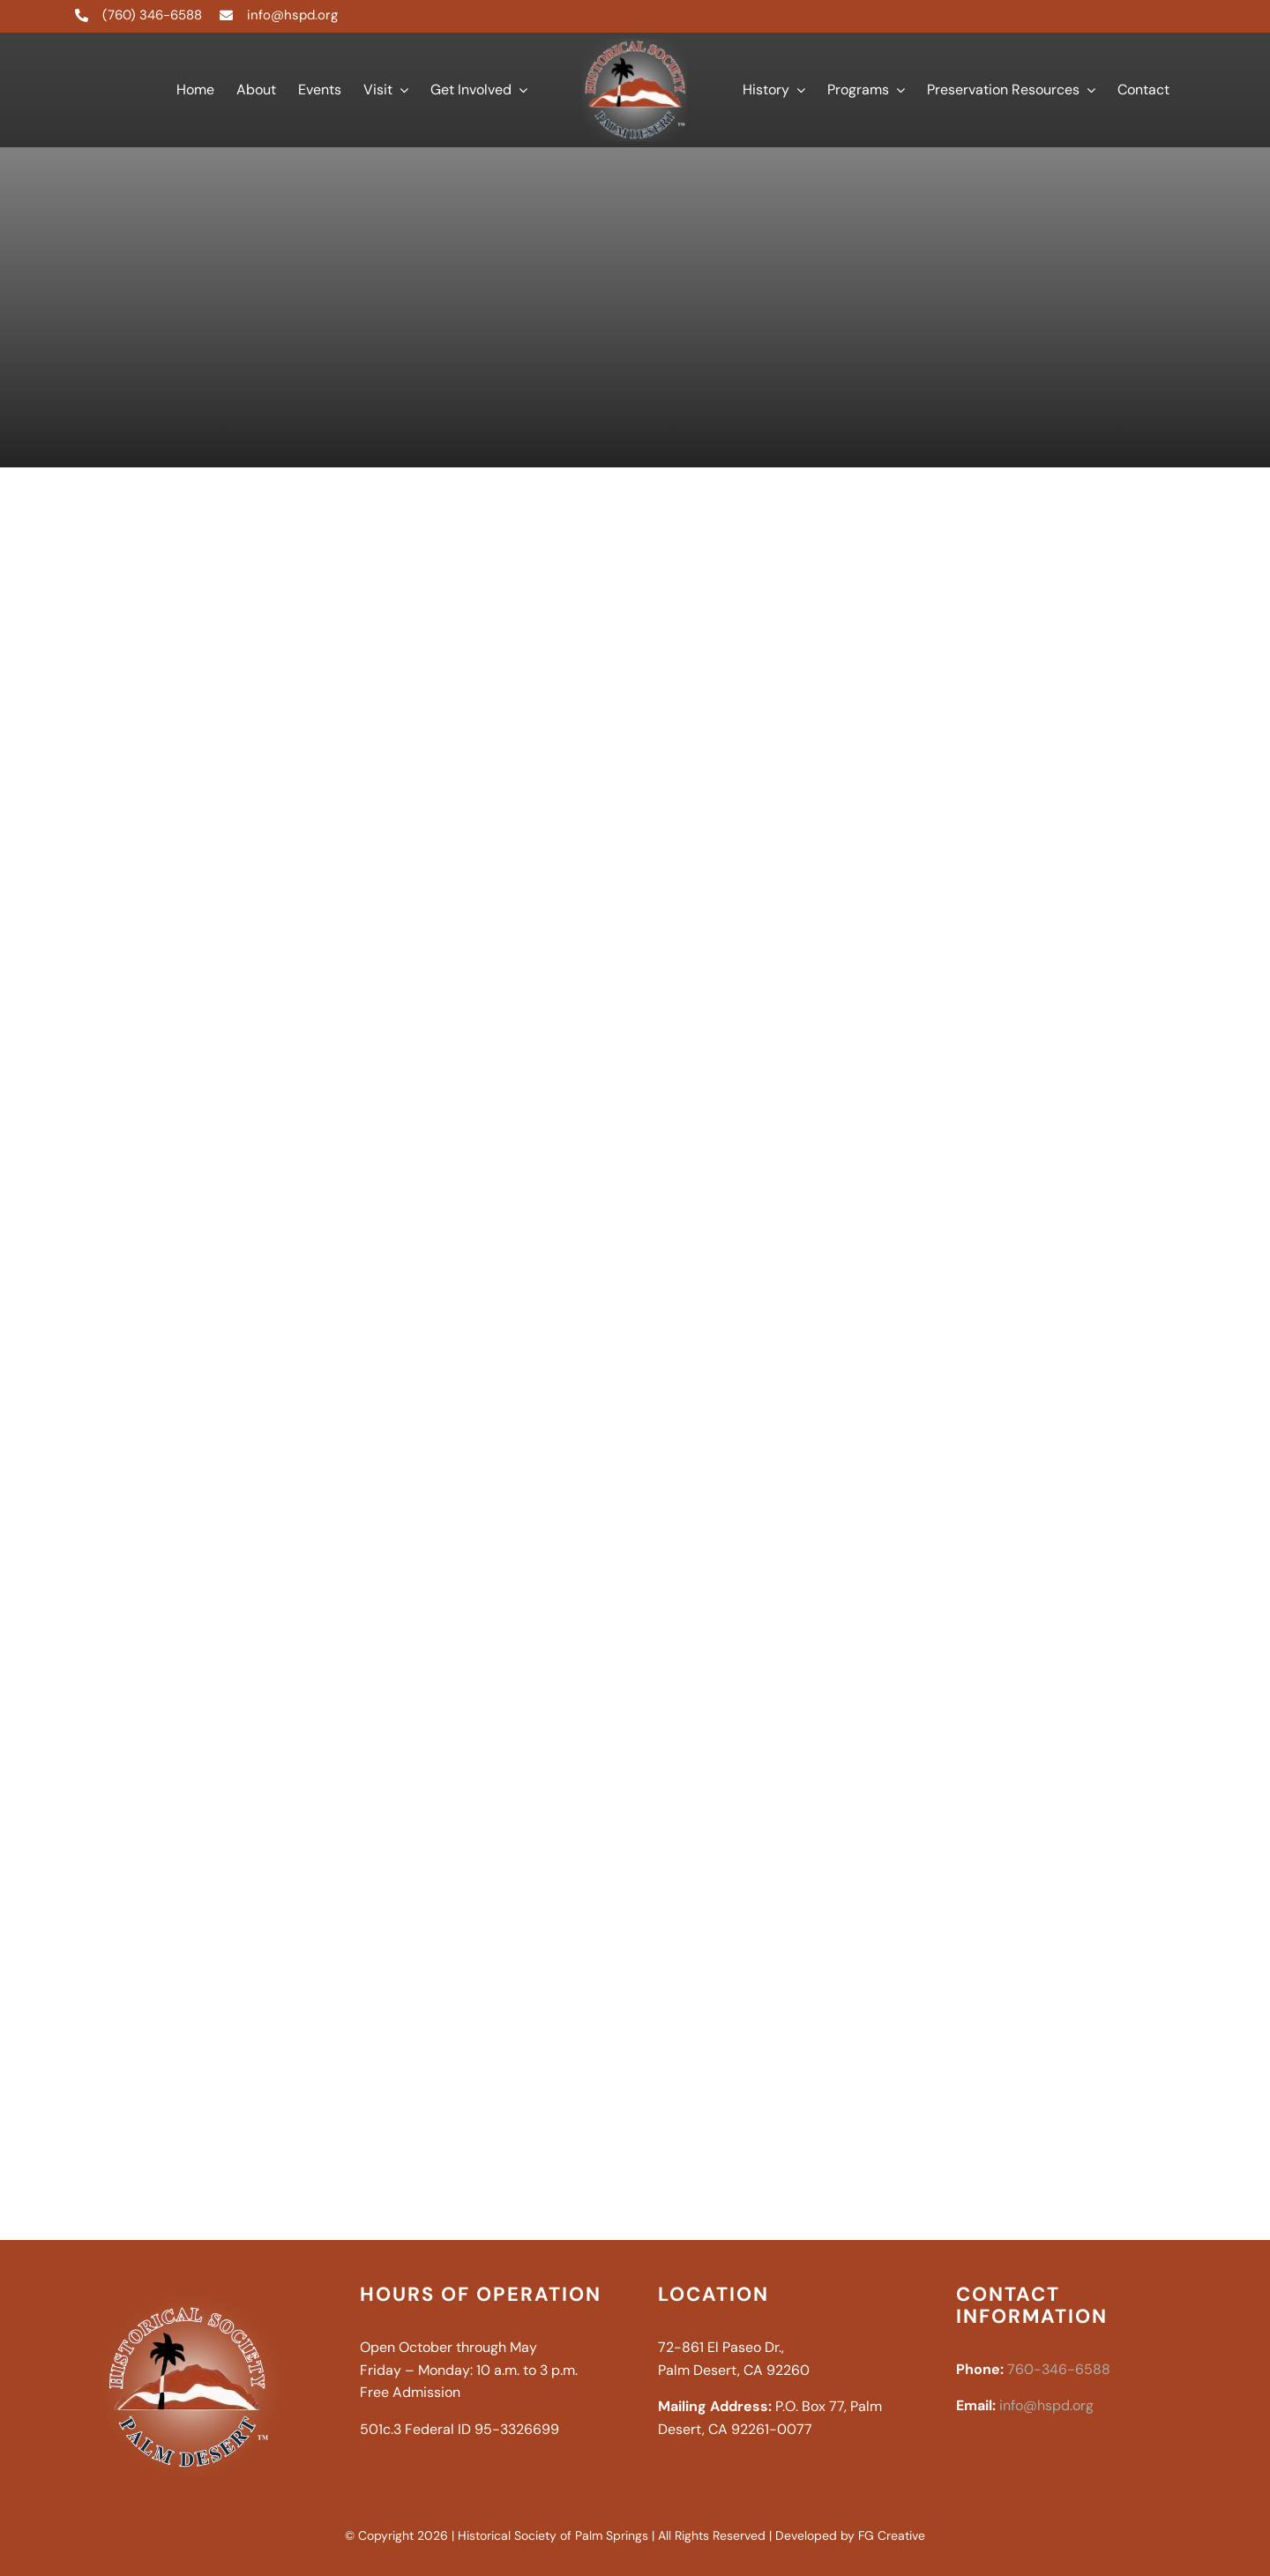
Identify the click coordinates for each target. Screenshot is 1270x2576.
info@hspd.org (292, 15)
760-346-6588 (1058, 2369)
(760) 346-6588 (152, 15)
